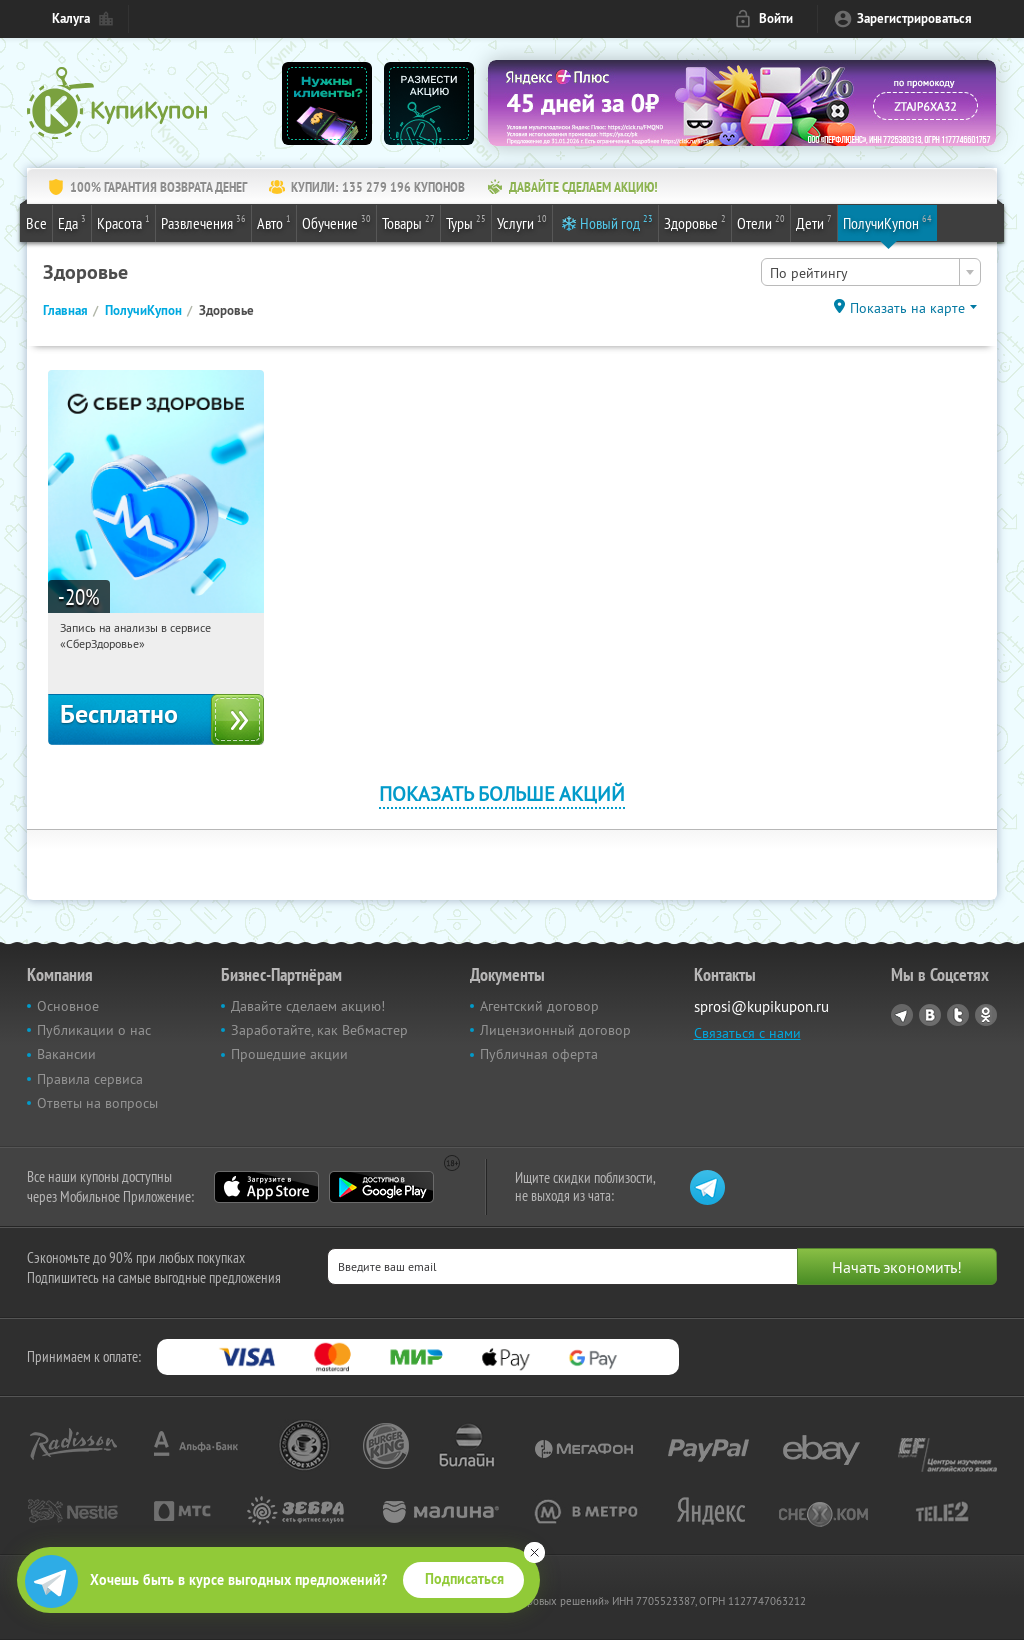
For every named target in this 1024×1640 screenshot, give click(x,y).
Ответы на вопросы (97, 1103)
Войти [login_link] (776, 18)
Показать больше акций (502, 793)
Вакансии (66, 1054)
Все (36, 223)
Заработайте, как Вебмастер (319, 1030)
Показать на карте (907, 308)
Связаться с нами (747, 1033)
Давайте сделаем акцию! (308, 1006)
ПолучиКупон (887, 222)
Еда (72, 222)
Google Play (381, 1187)
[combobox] (871, 272)
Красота (123, 222)
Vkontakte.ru (930, 1015)
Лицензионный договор (555, 1030)
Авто (274, 222)
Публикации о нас (94, 1030)
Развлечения (203, 222)
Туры (466, 222)
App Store (266, 1187)
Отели (761, 222)
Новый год (616, 222)
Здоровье (695, 222)
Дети (814, 222)
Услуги (522, 222)
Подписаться (464, 1579)
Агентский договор (539, 1006)
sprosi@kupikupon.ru (761, 1006)
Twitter (958, 1015)
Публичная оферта (539, 1054)
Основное (68, 1006)
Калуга (71, 18)
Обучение (336, 222)
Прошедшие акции (289, 1054)
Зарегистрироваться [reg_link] (914, 18)
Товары (408, 222)
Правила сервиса (90, 1079)
